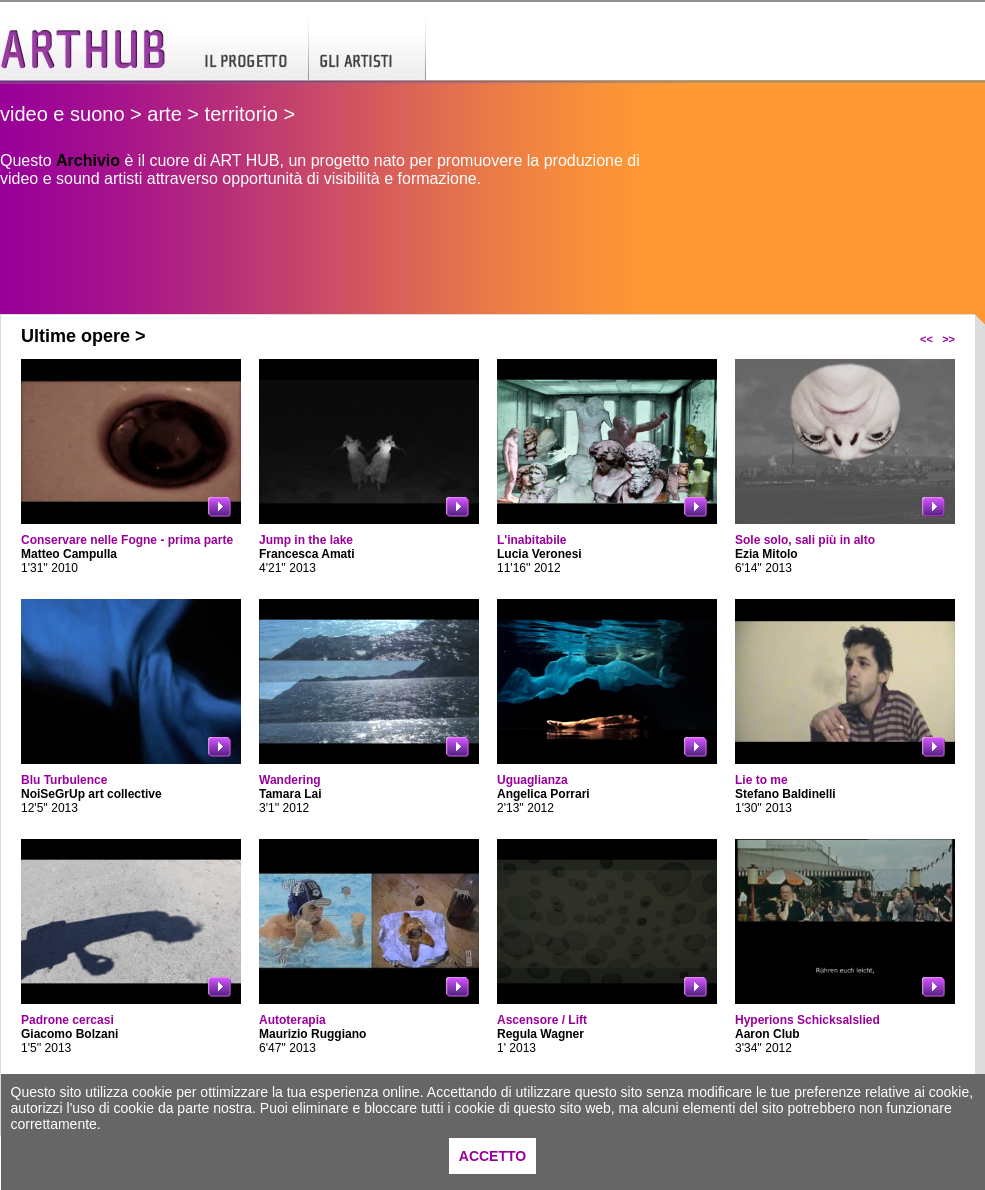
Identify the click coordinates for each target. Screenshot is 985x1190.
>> (948, 339)
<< (926, 339)
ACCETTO (492, 1156)
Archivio (88, 160)
